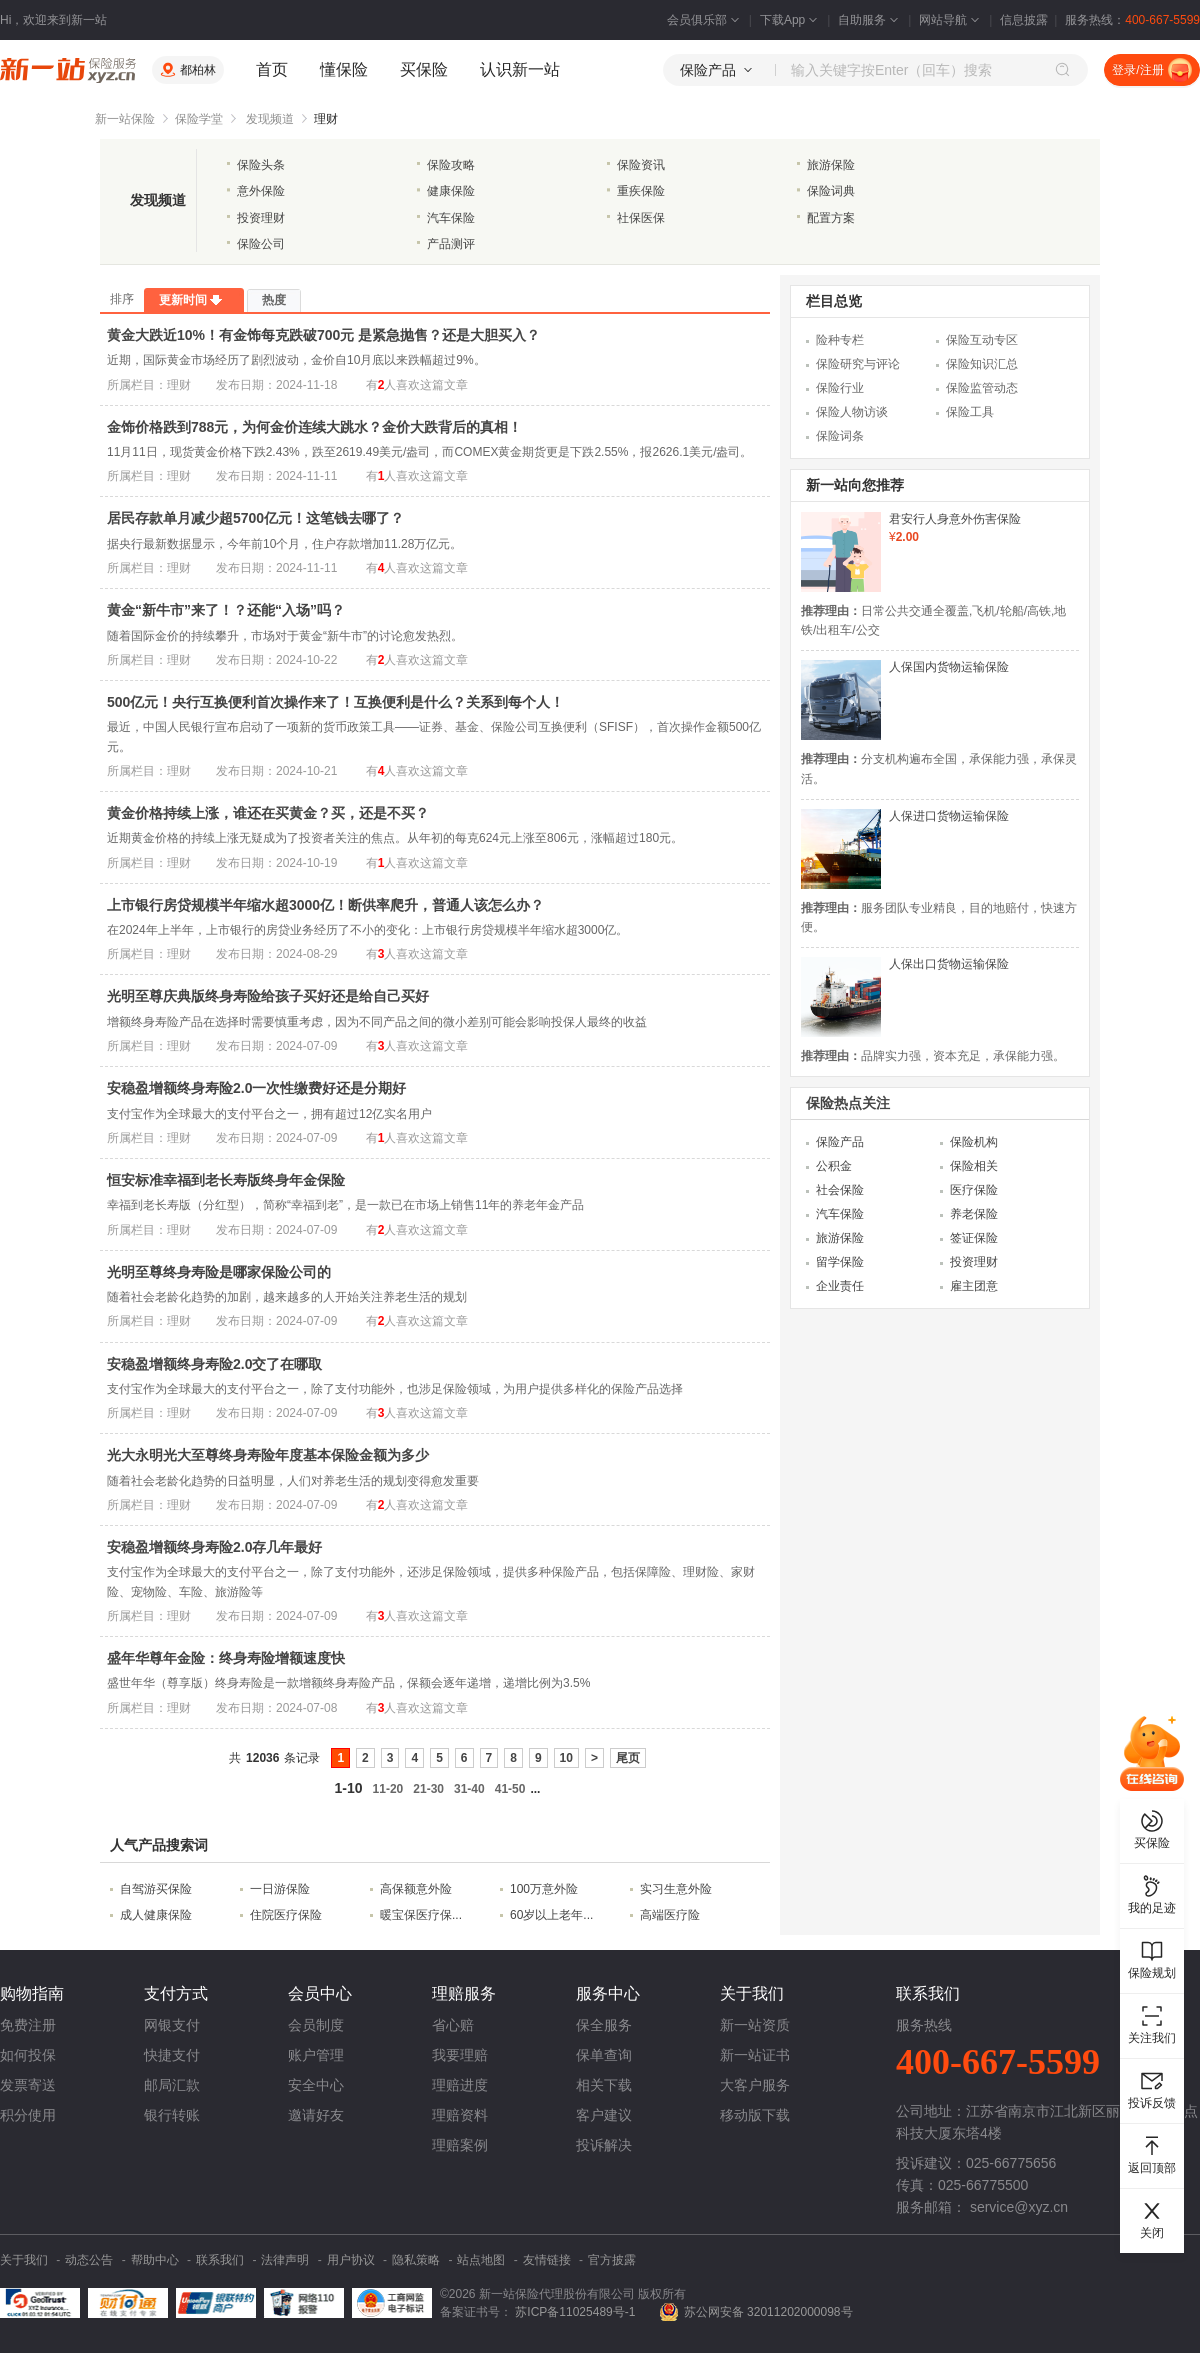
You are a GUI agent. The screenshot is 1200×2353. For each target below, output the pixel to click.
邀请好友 (316, 2115)
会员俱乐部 (705, 20)
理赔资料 (460, 2115)
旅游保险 (831, 165)
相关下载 (604, 2085)
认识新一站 (520, 69)
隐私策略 (416, 2260)
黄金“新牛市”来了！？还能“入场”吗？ (226, 610)
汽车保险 (451, 218)
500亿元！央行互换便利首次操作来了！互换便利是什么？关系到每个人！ (335, 702)
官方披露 (612, 2260)
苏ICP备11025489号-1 (576, 2312)
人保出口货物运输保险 (949, 964)
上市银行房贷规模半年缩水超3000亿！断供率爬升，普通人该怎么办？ (325, 905)
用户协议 (351, 2260)
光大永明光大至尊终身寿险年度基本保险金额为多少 (268, 1455)
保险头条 (261, 165)
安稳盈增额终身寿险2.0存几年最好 (214, 1547)
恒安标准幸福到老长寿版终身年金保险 (226, 1180)
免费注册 (28, 2025)
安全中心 (316, 2085)
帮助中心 (155, 2260)
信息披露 (1024, 20)
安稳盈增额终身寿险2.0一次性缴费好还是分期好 (256, 1088)
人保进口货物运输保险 (949, 816)
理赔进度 (460, 2085)
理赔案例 (460, 2145)
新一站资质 (755, 2025)
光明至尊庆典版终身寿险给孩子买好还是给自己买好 (268, 996)
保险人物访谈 (852, 412)
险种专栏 (840, 340)
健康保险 (451, 191)
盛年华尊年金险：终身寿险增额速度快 (226, 1658)
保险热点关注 (848, 1103)
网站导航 (951, 20)
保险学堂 (199, 119)
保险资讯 (641, 165)
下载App (790, 20)
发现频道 (270, 119)
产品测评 (451, 244)
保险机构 (974, 1142)
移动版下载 (755, 2115)
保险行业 (840, 388)
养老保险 (974, 1214)
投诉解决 (604, 2145)
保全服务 (604, 2025)
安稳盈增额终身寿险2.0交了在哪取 (214, 1364)
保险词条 (840, 436)
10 (566, 1758)
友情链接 (547, 2260)
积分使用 (28, 2115)
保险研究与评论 (858, 364)
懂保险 (344, 69)
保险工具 (970, 412)
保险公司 (261, 244)
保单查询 (604, 2055)
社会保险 (840, 1190)
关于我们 (24, 2260)
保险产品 (840, 1142)
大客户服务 (755, 2085)
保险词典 (831, 191)
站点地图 (481, 2260)
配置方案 (831, 218)
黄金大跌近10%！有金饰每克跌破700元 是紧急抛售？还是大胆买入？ (323, 335)
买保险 (424, 69)
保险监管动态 (982, 388)
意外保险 (261, 191)
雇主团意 (974, 1286)
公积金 (834, 1166)
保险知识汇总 (982, 364)
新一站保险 (125, 119)
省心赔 (453, 2025)
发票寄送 (28, 2085)
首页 (272, 69)
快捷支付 (172, 2055)
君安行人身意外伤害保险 (955, 519)
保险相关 (974, 1166)
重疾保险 (641, 191)
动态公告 (89, 2260)
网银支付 (172, 2025)
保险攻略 (451, 165)
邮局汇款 (172, 2085)
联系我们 (220, 2260)
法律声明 (285, 2260)
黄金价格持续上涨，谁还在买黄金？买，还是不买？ (268, 813)
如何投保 (28, 2055)
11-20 (388, 1789)
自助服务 (870, 20)
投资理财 (261, 218)
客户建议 (604, 2115)
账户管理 (316, 2055)
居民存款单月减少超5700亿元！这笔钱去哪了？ (255, 518)
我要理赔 (460, 2055)
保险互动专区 (982, 340)
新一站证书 (755, 2055)
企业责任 (840, 1286)
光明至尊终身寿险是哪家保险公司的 (219, 1272)
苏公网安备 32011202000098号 (768, 2312)
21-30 (428, 1789)
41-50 (510, 1789)
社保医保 (641, 218)
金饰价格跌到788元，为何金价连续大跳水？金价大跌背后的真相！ (314, 427)
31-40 (469, 1789)
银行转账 (172, 2115)
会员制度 (316, 2025)
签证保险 (974, 1238)
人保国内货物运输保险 (949, 667)
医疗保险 (974, 1190)
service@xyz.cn (1019, 2207)
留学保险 (840, 1262)
